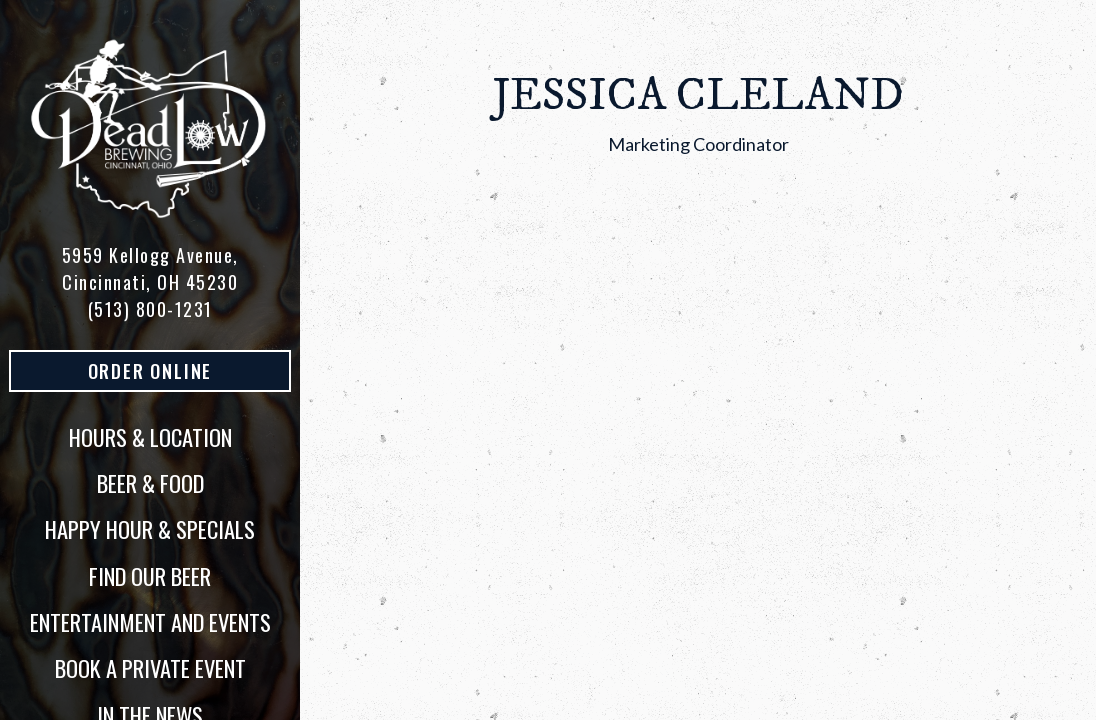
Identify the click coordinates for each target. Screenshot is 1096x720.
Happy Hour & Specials (150, 529)
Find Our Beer (150, 576)
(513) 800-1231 (150, 309)
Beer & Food (150, 483)
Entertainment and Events (150, 622)
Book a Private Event (150, 668)
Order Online (189, 370)
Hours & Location (150, 437)
